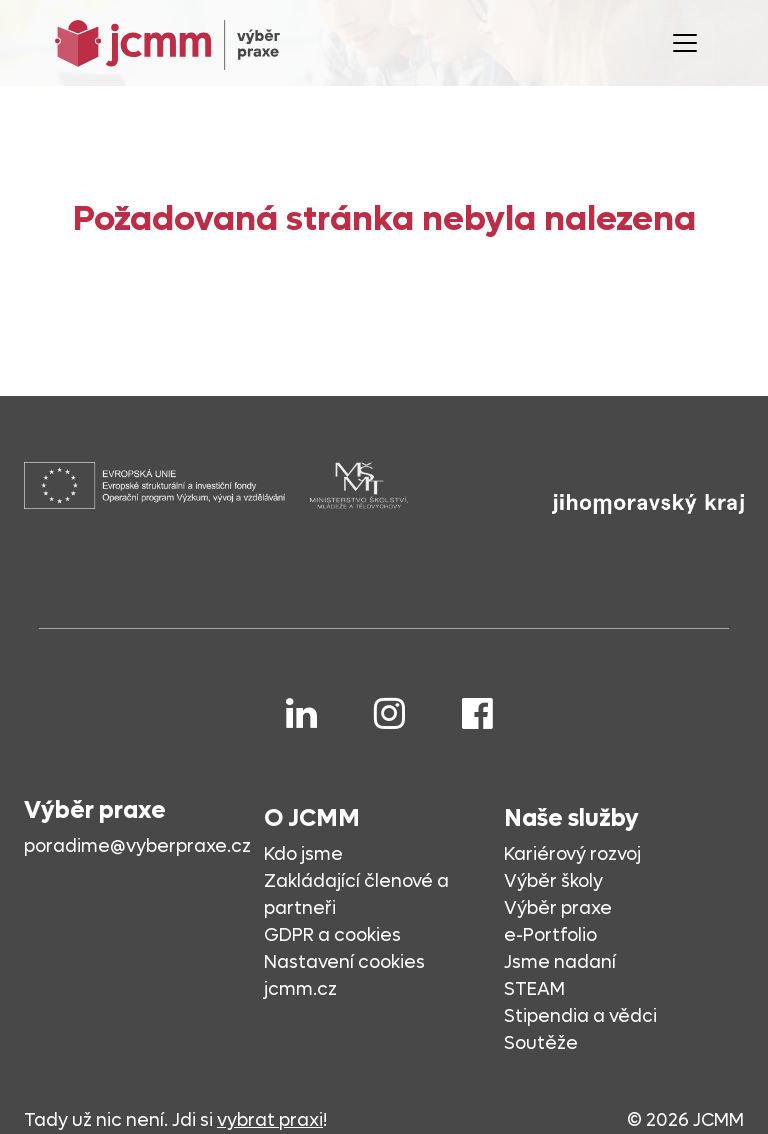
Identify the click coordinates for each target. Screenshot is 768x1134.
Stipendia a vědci (580, 1016)
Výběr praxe (558, 908)
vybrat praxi (270, 1120)
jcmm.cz (300, 989)
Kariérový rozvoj (572, 854)
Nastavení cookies (344, 962)
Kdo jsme (303, 854)
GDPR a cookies (332, 935)
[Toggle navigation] (685, 43)
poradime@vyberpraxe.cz (137, 846)
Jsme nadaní (560, 962)
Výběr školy (553, 881)
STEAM (534, 989)
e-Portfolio (550, 935)
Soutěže (541, 1043)
